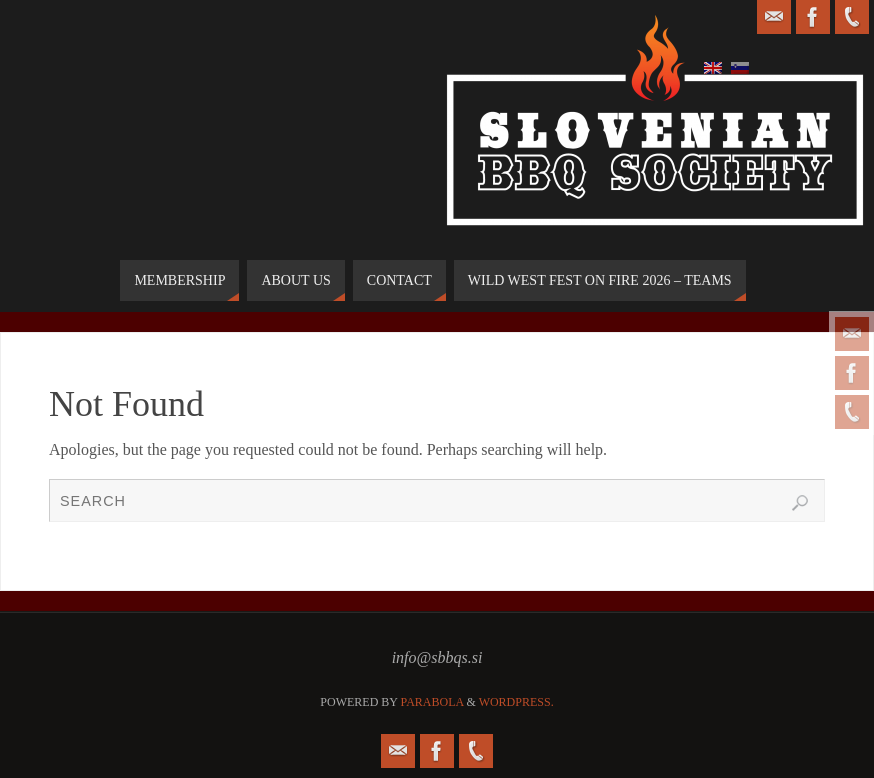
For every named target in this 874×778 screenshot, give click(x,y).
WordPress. (516, 702)
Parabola (432, 702)
